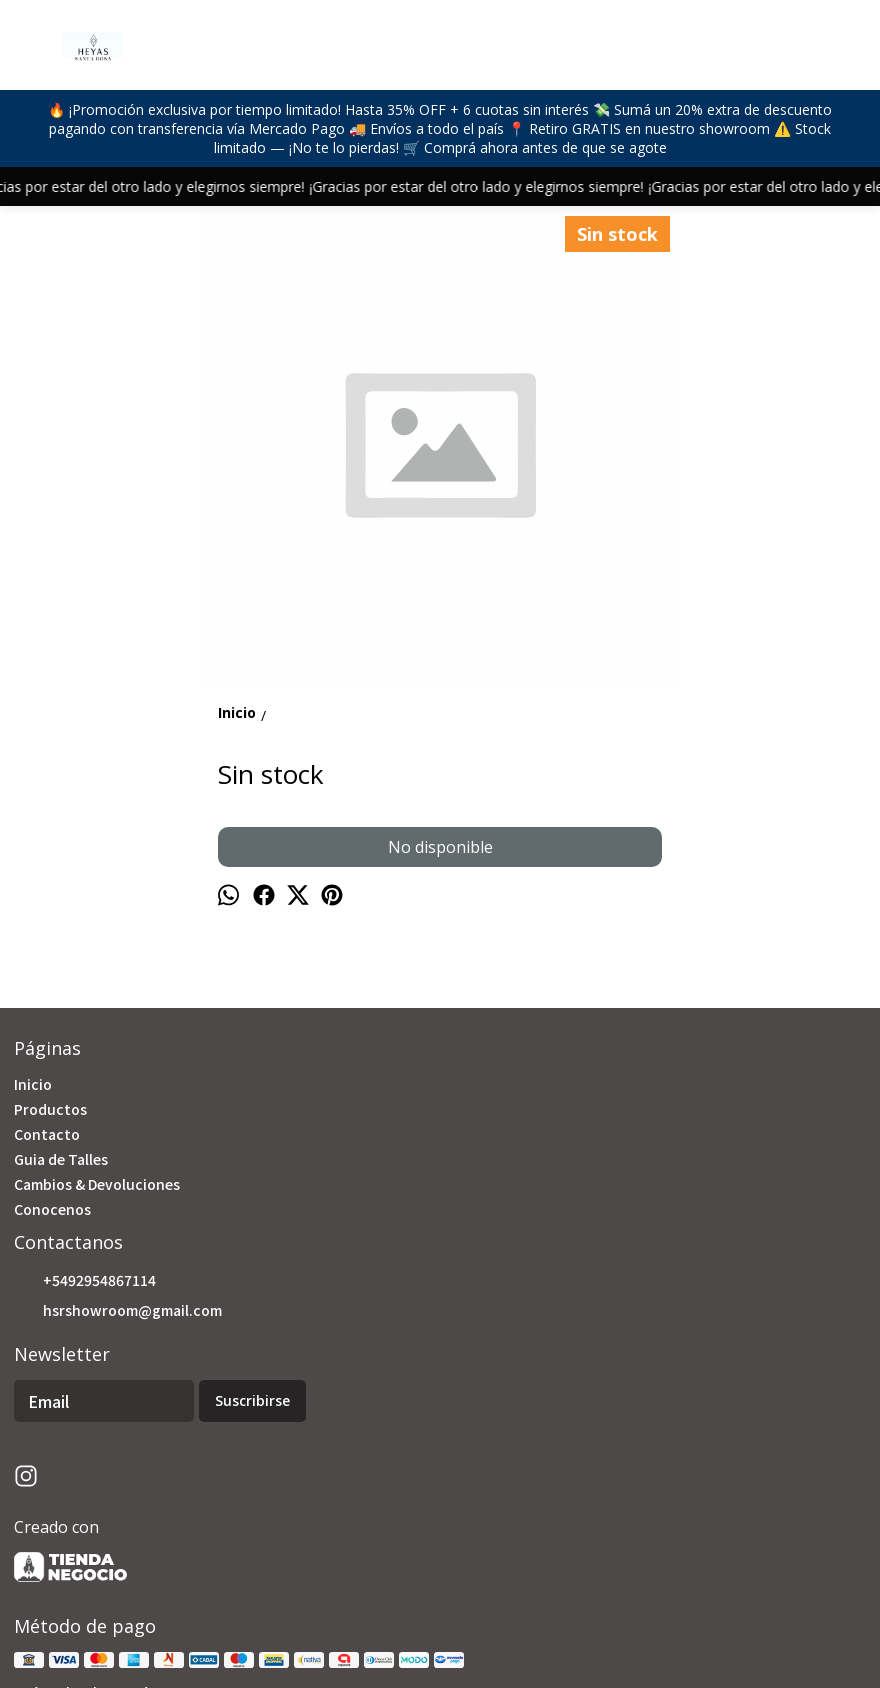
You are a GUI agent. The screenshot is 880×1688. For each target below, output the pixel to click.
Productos (50, 1109)
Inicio (33, 1084)
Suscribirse (252, 1400)
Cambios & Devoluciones (97, 1184)
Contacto (47, 1134)
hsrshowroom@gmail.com (118, 1311)
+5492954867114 (85, 1281)
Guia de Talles (61, 1159)
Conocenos (52, 1209)
